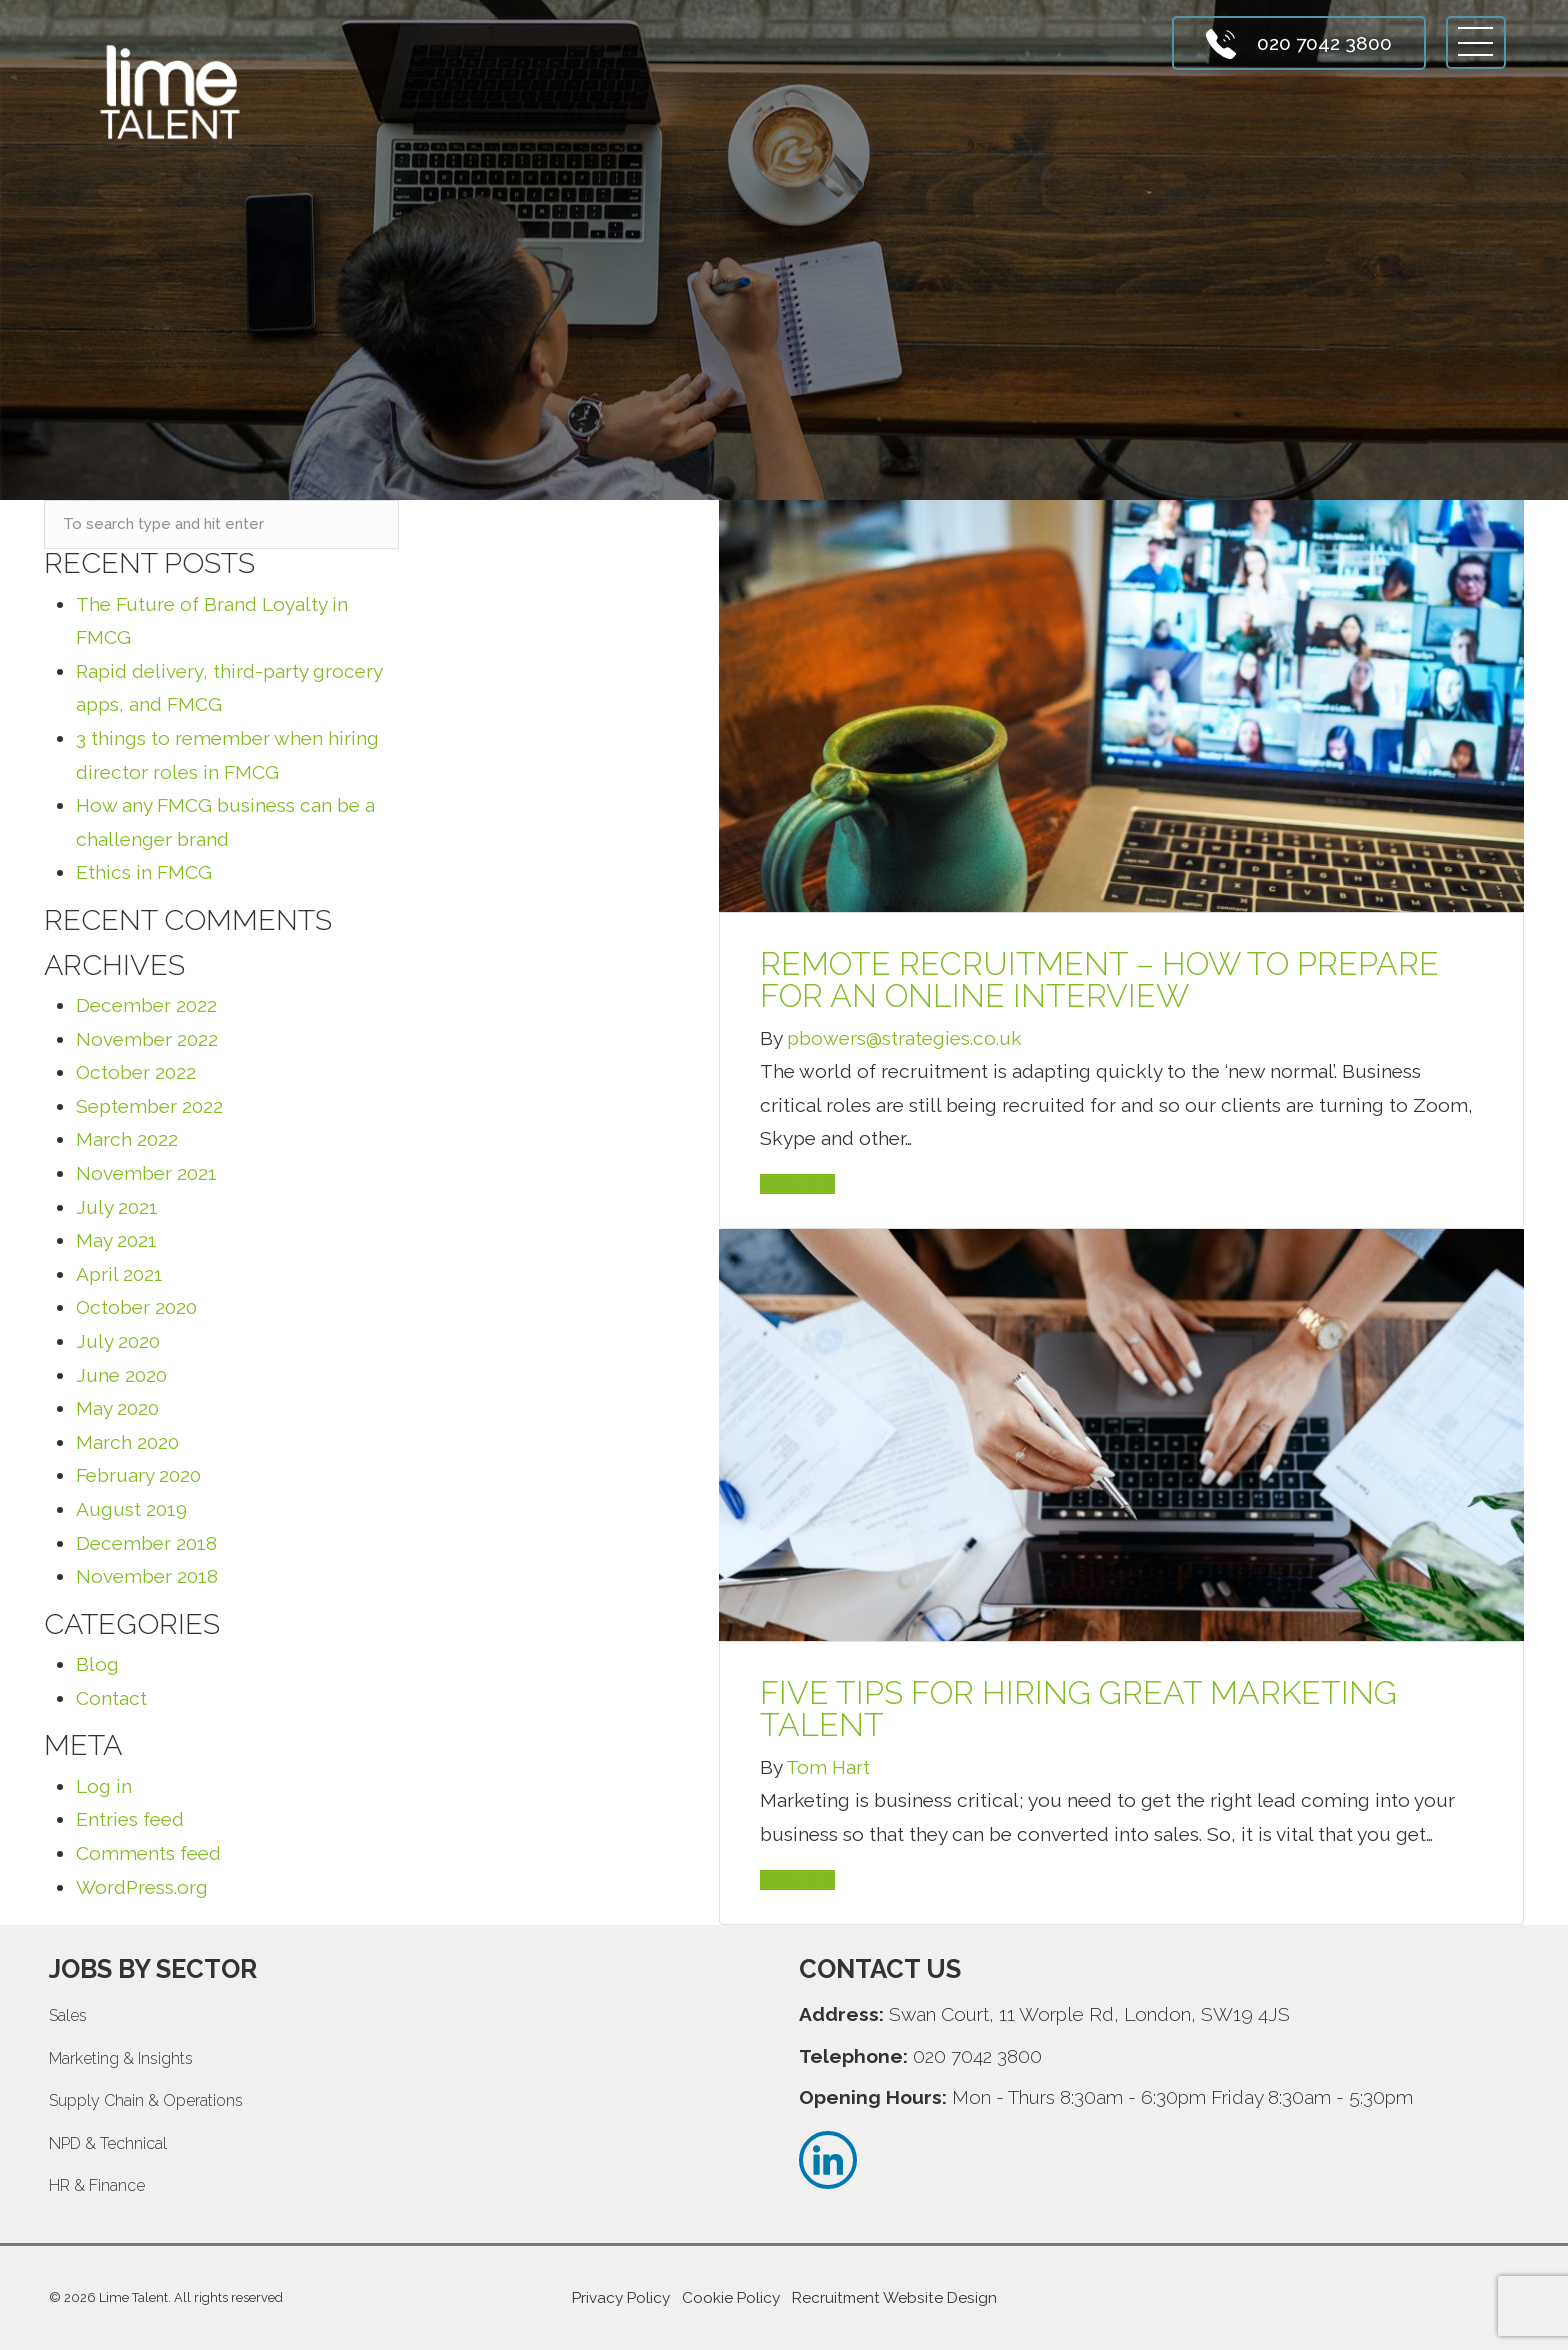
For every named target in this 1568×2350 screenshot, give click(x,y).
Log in (104, 1786)
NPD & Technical (108, 2143)
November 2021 (146, 1173)
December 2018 (146, 1543)
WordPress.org (142, 1887)
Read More (797, 1184)
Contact (111, 1698)
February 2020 (138, 1475)
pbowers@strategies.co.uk (904, 1038)
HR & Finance (97, 2185)
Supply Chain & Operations (146, 2100)
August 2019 (131, 1509)
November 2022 (147, 1039)
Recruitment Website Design (894, 2298)
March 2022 (127, 1139)
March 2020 (127, 1442)
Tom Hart (828, 1767)
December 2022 (146, 1005)
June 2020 (121, 1375)
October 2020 (136, 1307)
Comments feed (148, 1853)
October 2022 (136, 1072)
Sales (68, 2015)
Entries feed (130, 1819)
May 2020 (117, 1408)
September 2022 (149, 1106)
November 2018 (147, 1576)
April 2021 (119, 1274)
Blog (97, 1664)
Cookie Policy (731, 2298)
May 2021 (116, 1240)
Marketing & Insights (121, 2058)
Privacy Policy (621, 2298)
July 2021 (117, 1207)
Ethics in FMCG (144, 872)
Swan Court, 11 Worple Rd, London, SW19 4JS (1089, 2014)
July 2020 (118, 1341)
